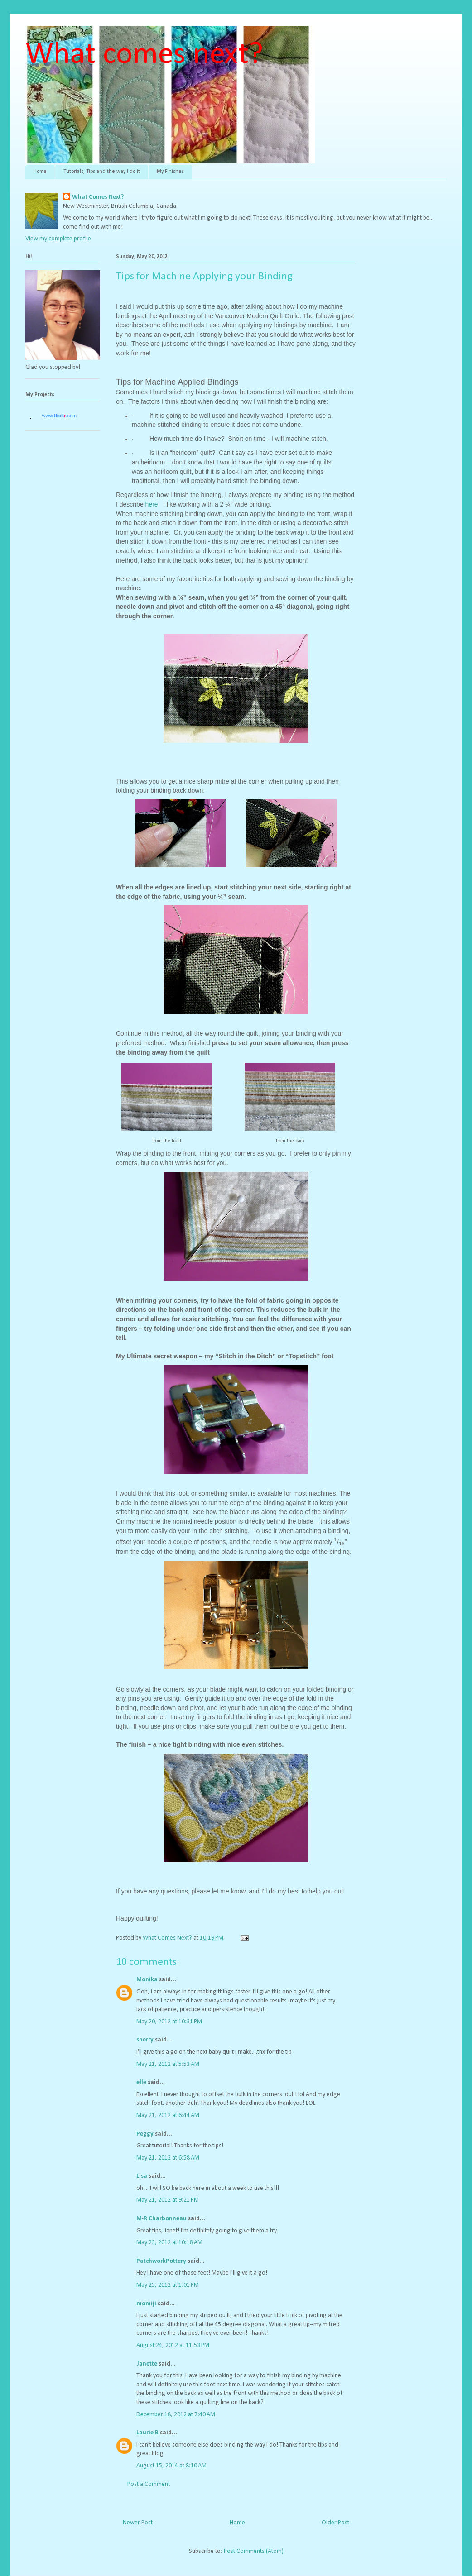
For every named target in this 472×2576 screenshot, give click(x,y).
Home (40, 171)
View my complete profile (58, 238)
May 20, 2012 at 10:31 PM (169, 2021)
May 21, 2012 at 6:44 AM (167, 2115)
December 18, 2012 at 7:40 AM (175, 2414)
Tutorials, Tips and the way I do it (101, 171)
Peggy (145, 2134)
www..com (59, 415)
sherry (145, 2039)
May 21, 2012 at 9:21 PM (167, 2200)
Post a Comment (148, 2484)
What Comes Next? (98, 197)
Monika (147, 1979)
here (151, 504)
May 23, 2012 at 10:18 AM (169, 2242)
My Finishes (170, 171)
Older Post (335, 2522)
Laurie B (147, 2432)
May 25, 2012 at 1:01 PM (167, 2285)
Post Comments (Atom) (254, 2551)
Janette (146, 2364)
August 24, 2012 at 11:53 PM (172, 2345)
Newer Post (138, 2522)
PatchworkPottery (161, 2261)
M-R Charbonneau (161, 2218)
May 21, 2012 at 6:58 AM (167, 2158)
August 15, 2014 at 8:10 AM (171, 2465)
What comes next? (144, 55)
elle (141, 2082)
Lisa (141, 2176)
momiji (146, 2303)
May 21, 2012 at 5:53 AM (167, 2064)
